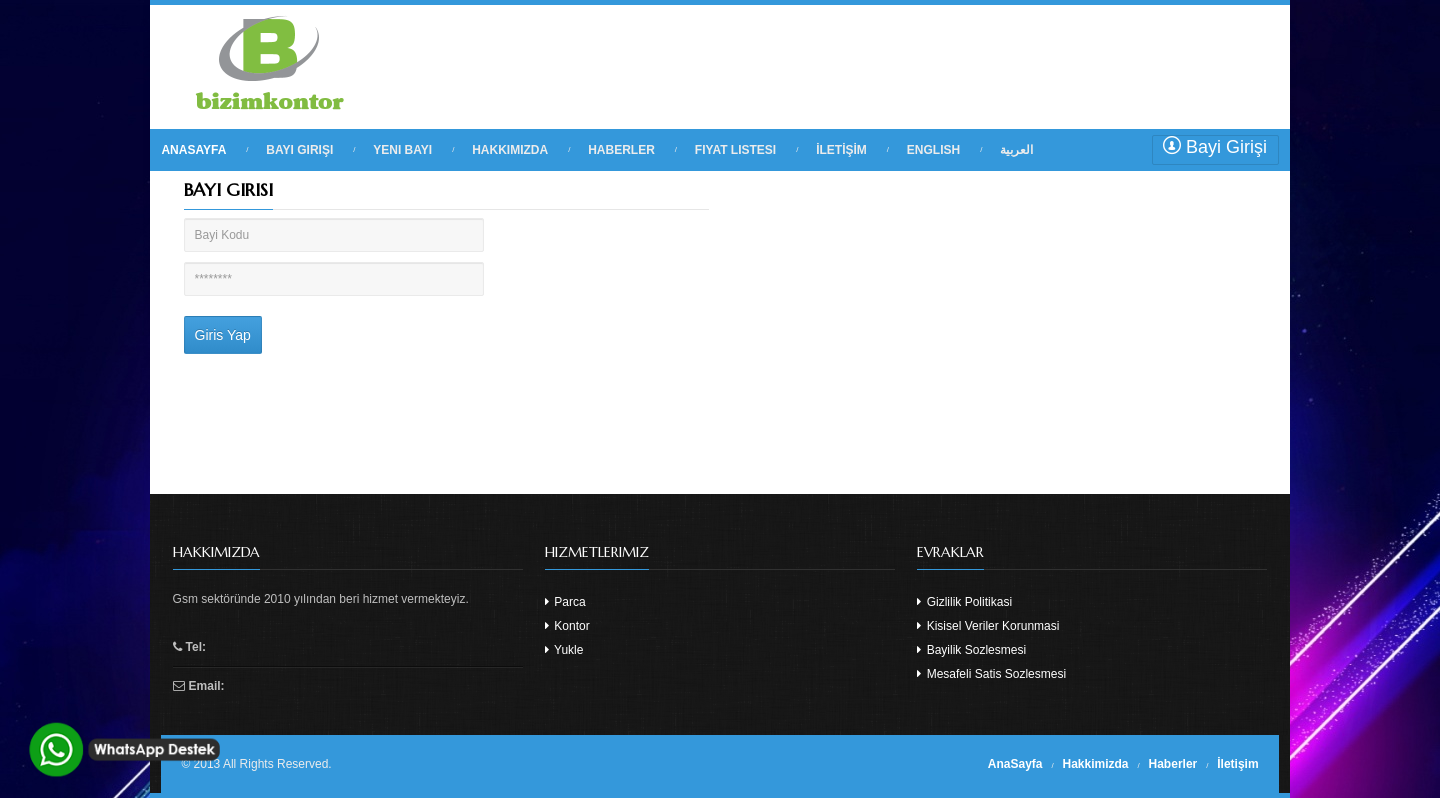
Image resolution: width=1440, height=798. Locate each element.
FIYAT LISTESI (735, 150)
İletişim (1237, 764)
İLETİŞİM (841, 150)
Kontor (567, 626)
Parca (565, 602)
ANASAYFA (193, 150)
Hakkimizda (1096, 764)
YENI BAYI (402, 150)
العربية (1016, 150)
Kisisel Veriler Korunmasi (988, 626)
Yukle (564, 650)
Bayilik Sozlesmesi (971, 650)
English (933, 150)
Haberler (1173, 764)
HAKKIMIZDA (510, 150)
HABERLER (621, 150)
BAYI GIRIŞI (299, 150)
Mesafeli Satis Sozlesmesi (991, 674)
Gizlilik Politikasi (964, 602)
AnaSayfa (1015, 764)
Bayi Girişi (1215, 146)
